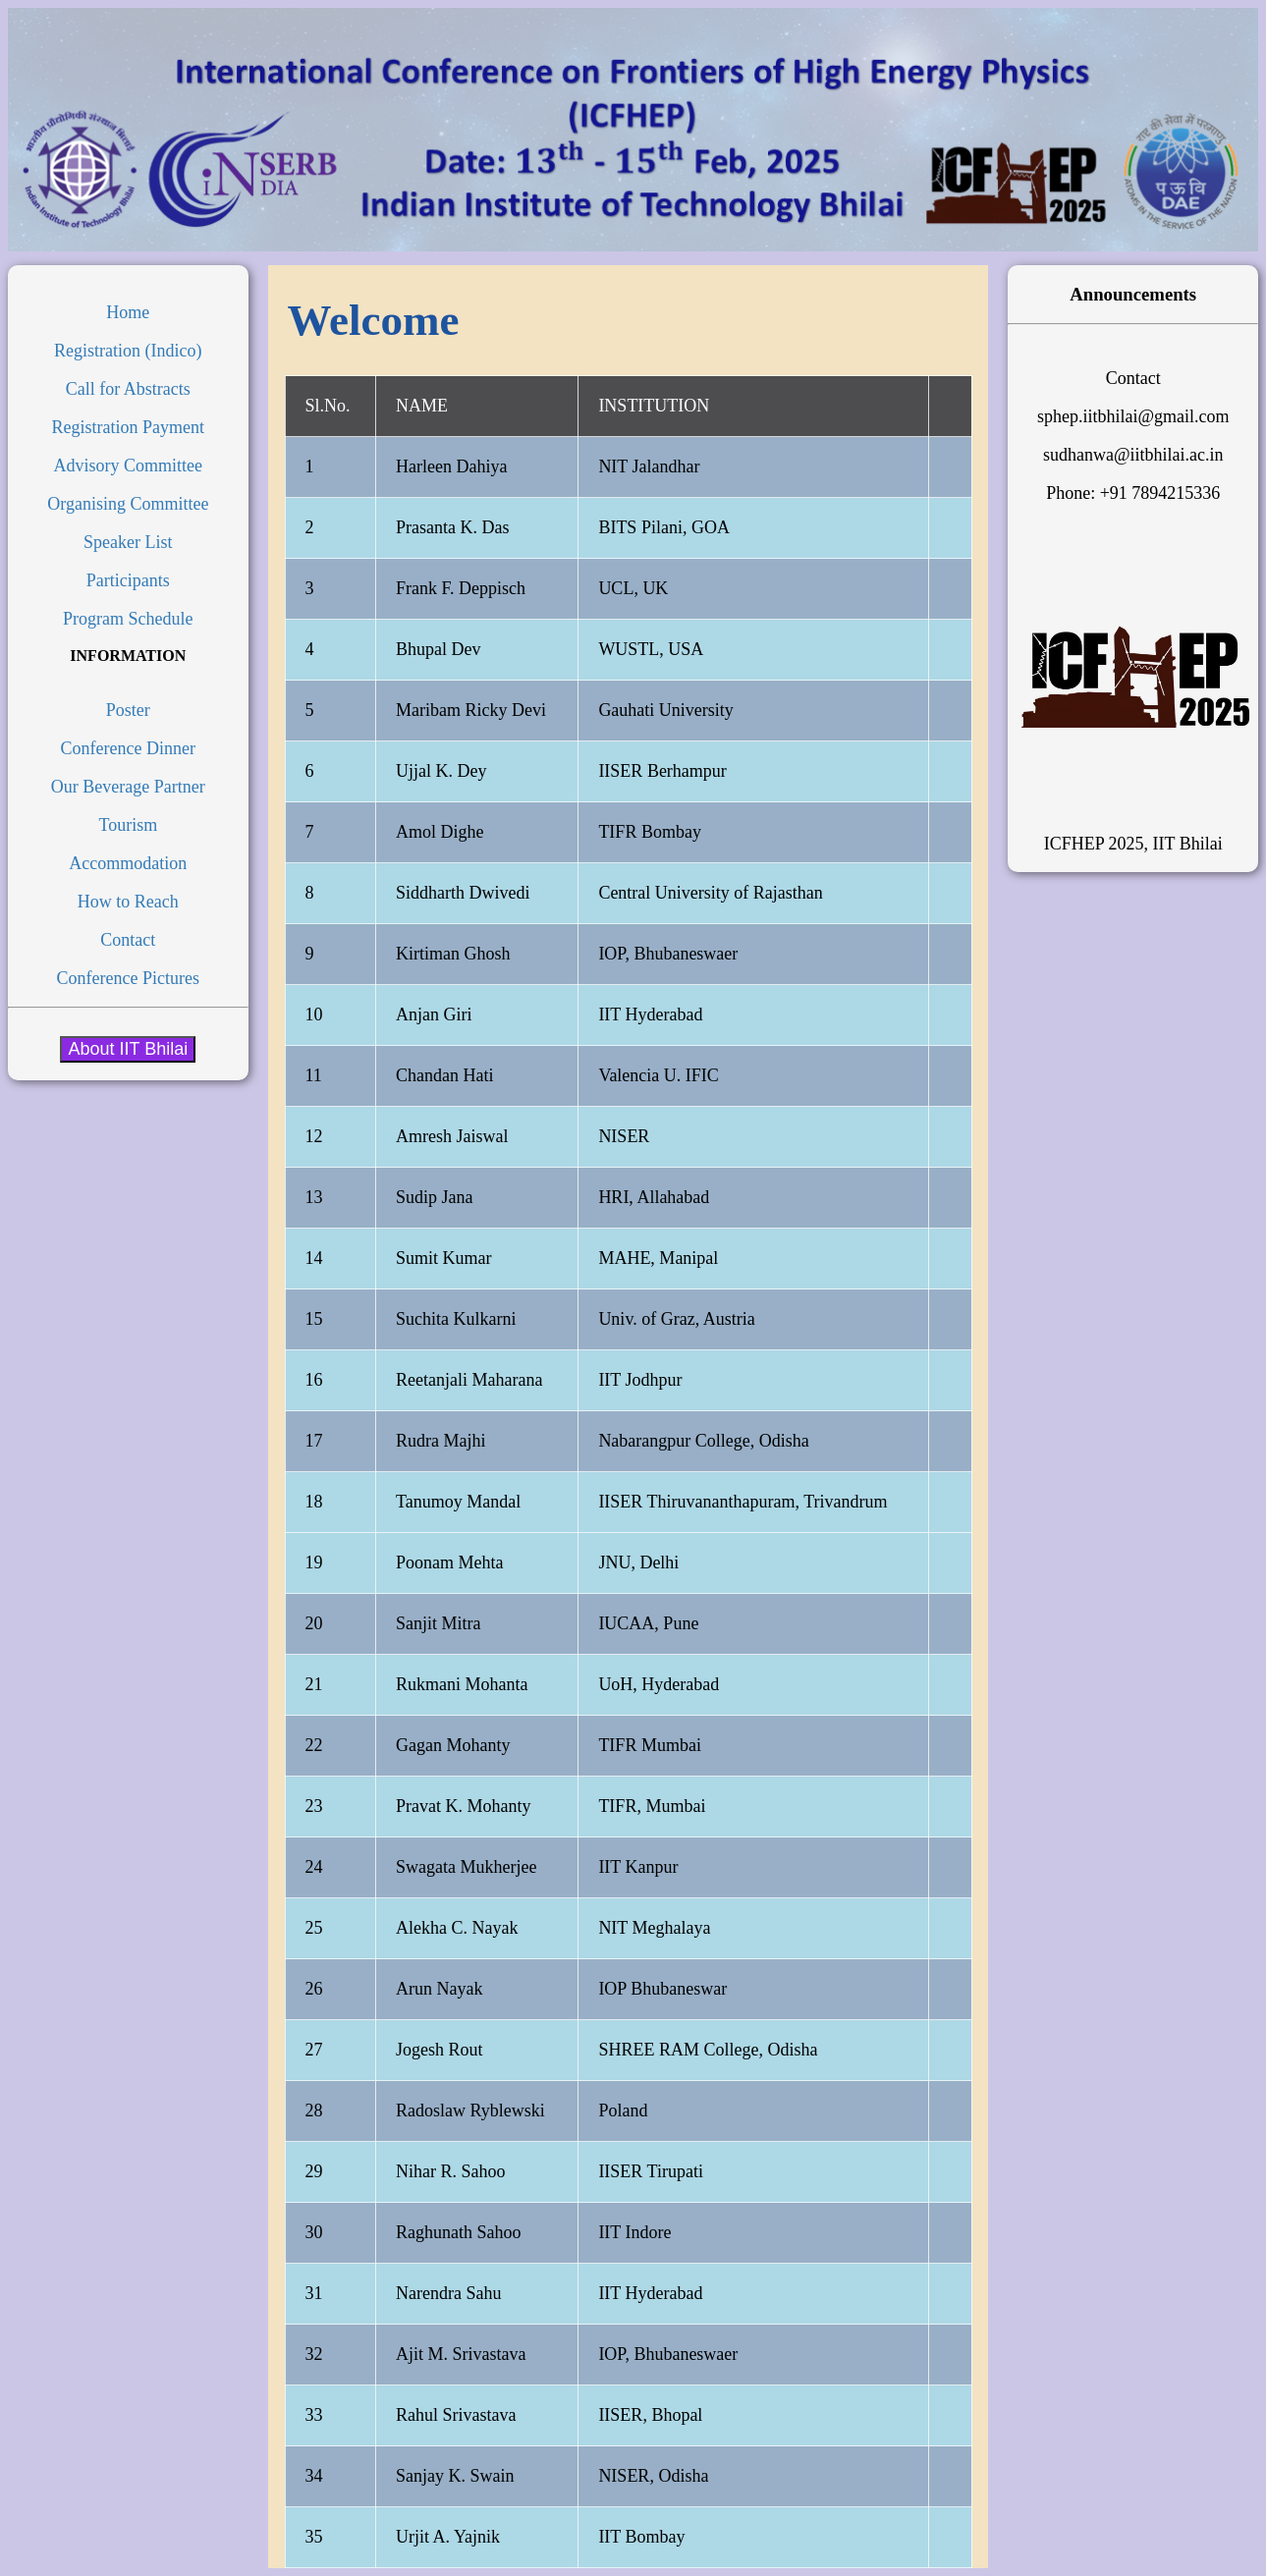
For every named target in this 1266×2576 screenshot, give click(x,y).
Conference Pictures (128, 978)
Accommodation (128, 863)
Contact (127, 940)
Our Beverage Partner (128, 786)
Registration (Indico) (127, 350)
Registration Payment (128, 427)
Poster (128, 710)
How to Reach (128, 901)
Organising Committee (127, 504)
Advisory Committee (128, 465)
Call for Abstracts (128, 389)
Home (127, 312)
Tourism (127, 825)
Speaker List (127, 542)
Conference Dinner (128, 748)
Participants (128, 580)
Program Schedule (128, 619)
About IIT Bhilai (128, 1049)
